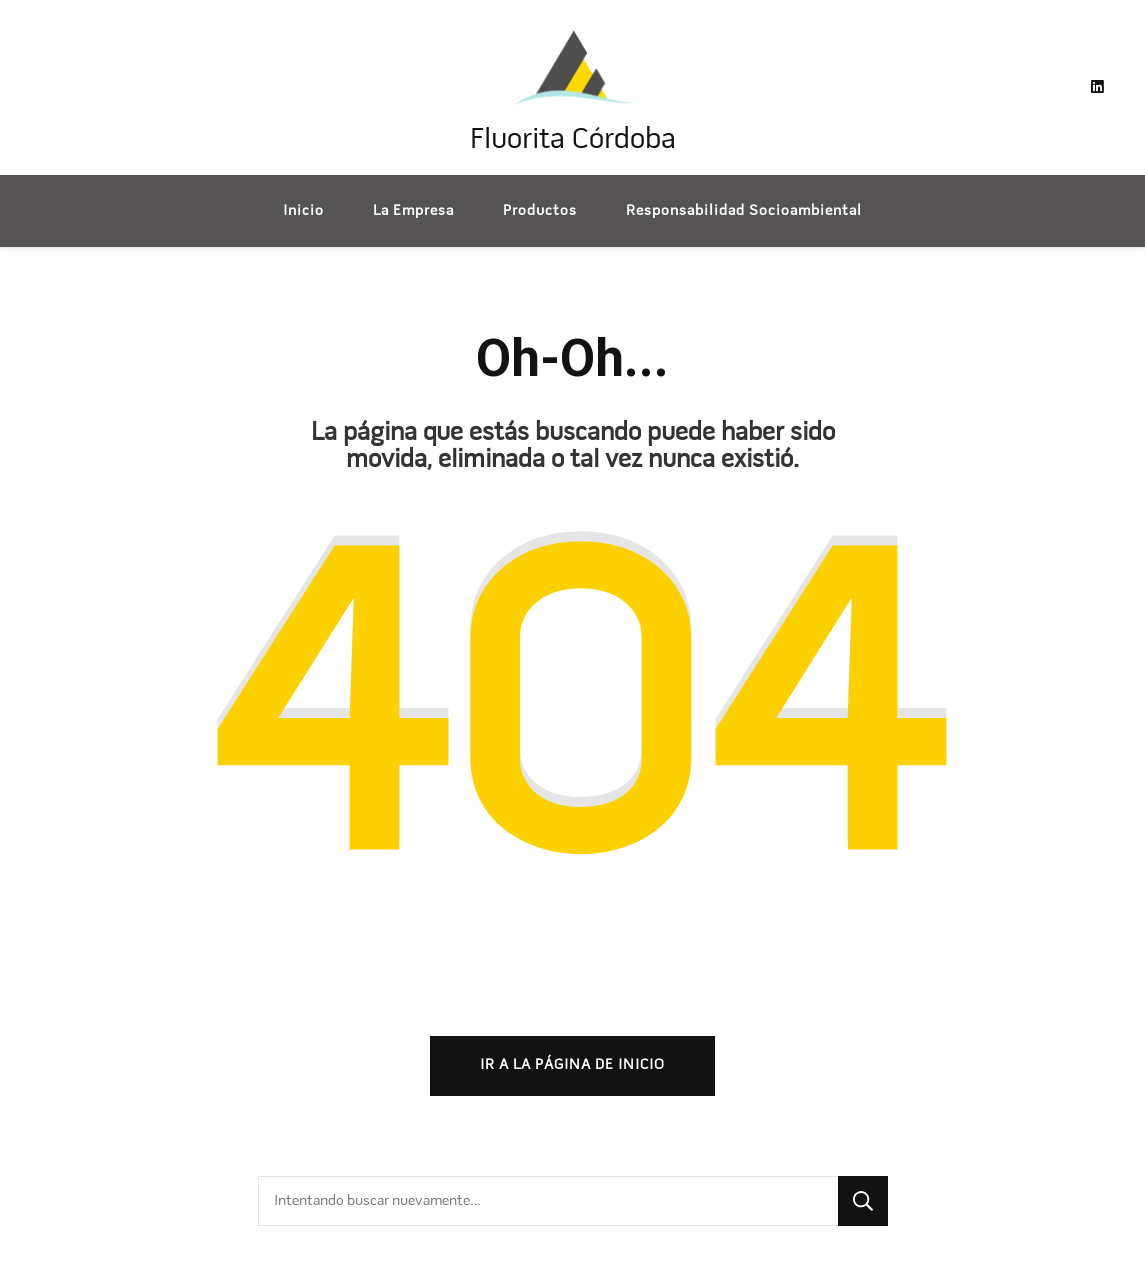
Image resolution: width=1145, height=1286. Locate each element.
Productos (540, 211)
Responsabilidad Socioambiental (744, 211)
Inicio (303, 211)
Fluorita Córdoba (573, 140)
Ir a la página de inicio (572, 1065)
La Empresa (413, 211)
